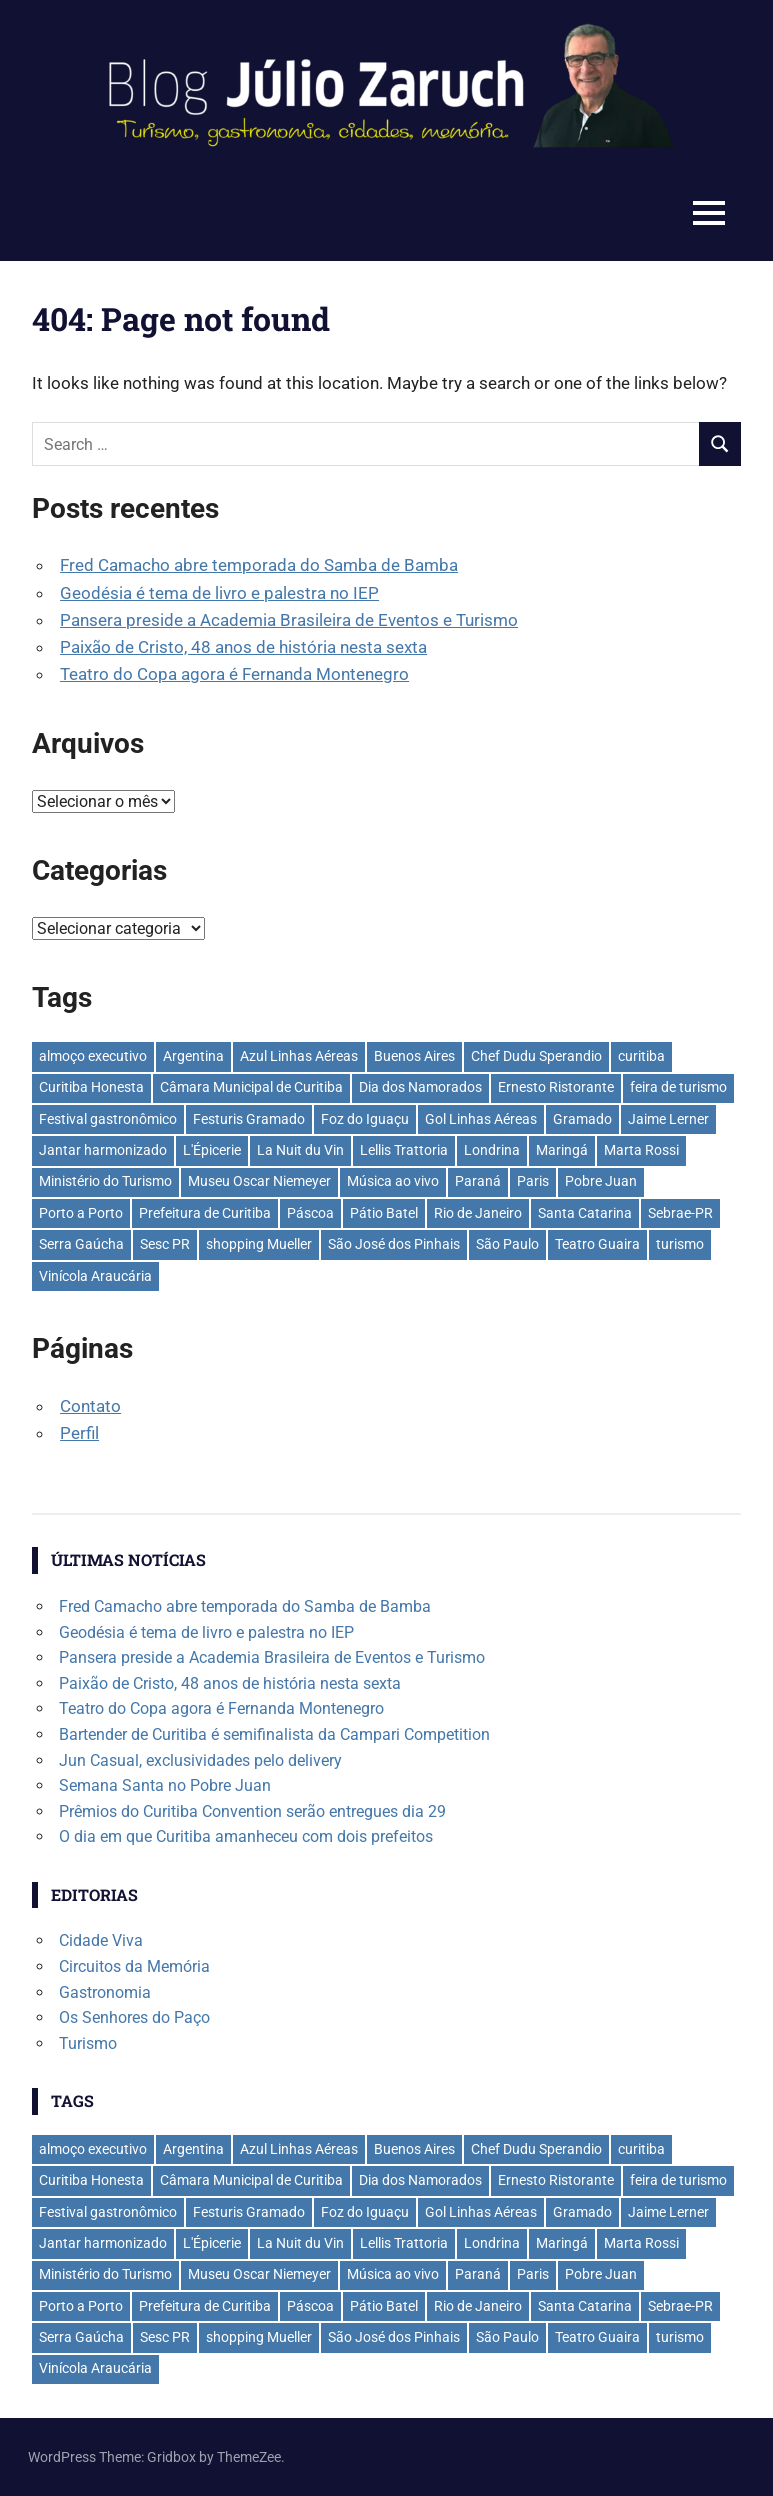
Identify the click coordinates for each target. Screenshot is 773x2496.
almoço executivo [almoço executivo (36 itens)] (93, 1056)
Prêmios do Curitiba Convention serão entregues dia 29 (252, 1811)
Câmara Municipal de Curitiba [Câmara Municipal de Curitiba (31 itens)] (251, 1087)
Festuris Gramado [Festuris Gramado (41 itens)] (249, 1119)
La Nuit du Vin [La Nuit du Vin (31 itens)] (300, 1150)
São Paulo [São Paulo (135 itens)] (507, 1244)
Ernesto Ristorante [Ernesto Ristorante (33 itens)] (556, 1087)
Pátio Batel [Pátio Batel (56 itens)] (384, 1213)
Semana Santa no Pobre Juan (165, 1785)
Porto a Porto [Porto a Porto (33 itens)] (81, 1213)
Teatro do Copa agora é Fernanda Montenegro (234, 674)
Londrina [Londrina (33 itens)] (492, 1150)
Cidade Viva (101, 1940)
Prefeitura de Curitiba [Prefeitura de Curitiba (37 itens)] (205, 1213)
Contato (90, 1406)
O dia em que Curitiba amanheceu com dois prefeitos (246, 1836)
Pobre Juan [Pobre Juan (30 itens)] (601, 1181)
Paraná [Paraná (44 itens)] (478, 1181)
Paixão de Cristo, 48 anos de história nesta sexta (243, 647)
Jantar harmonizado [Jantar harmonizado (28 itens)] (103, 1150)
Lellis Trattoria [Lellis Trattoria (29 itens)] (404, 1150)
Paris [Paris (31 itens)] (533, 1181)
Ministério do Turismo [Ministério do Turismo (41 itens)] (105, 1181)
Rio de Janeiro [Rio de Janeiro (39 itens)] (478, 1213)
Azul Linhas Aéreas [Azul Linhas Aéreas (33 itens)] (299, 1056)
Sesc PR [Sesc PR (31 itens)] (165, 1244)
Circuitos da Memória (134, 1966)
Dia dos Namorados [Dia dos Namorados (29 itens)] (420, 1087)
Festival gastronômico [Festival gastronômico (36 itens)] (108, 1119)
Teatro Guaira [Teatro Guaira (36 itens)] (597, 1244)
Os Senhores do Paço (134, 2017)
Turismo (88, 2043)
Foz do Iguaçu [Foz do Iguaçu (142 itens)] (365, 1119)
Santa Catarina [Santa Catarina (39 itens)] (585, 1213)
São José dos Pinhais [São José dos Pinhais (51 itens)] (394, 1244)
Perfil (79, 1433)
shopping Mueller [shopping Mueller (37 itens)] (259, 1244)
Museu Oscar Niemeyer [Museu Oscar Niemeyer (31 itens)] (259, 1181)
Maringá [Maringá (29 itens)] (562, 1150)
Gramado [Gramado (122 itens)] (582, 1119)
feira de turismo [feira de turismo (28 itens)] (678, 1087)
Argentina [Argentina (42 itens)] (193, 1056)
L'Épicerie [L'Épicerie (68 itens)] (212, 1150)
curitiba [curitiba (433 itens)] (641, 1056)
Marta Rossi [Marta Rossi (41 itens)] (641, 1150)
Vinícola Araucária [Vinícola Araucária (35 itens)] (95, 1276)
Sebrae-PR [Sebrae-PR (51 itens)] (680, 1213)
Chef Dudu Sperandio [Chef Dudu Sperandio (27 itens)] (536, 1056)
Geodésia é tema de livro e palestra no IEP (219, 593)
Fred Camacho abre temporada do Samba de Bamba (259, 565)
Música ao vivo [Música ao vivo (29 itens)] (393, 1181)
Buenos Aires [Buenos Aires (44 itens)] (414, 1056)
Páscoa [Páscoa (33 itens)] (310, 1213)
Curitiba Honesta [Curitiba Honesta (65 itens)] (91, 1087)
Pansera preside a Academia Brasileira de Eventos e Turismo (289, 620)
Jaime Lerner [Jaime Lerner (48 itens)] (668, 1119)
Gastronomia (105, 1992)
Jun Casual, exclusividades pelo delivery (200, 1760)
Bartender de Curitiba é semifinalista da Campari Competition (274, 1734)
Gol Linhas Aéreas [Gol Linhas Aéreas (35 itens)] (481, 1119)
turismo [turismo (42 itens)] (680, 1244)
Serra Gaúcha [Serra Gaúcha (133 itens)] (81, 1244)
